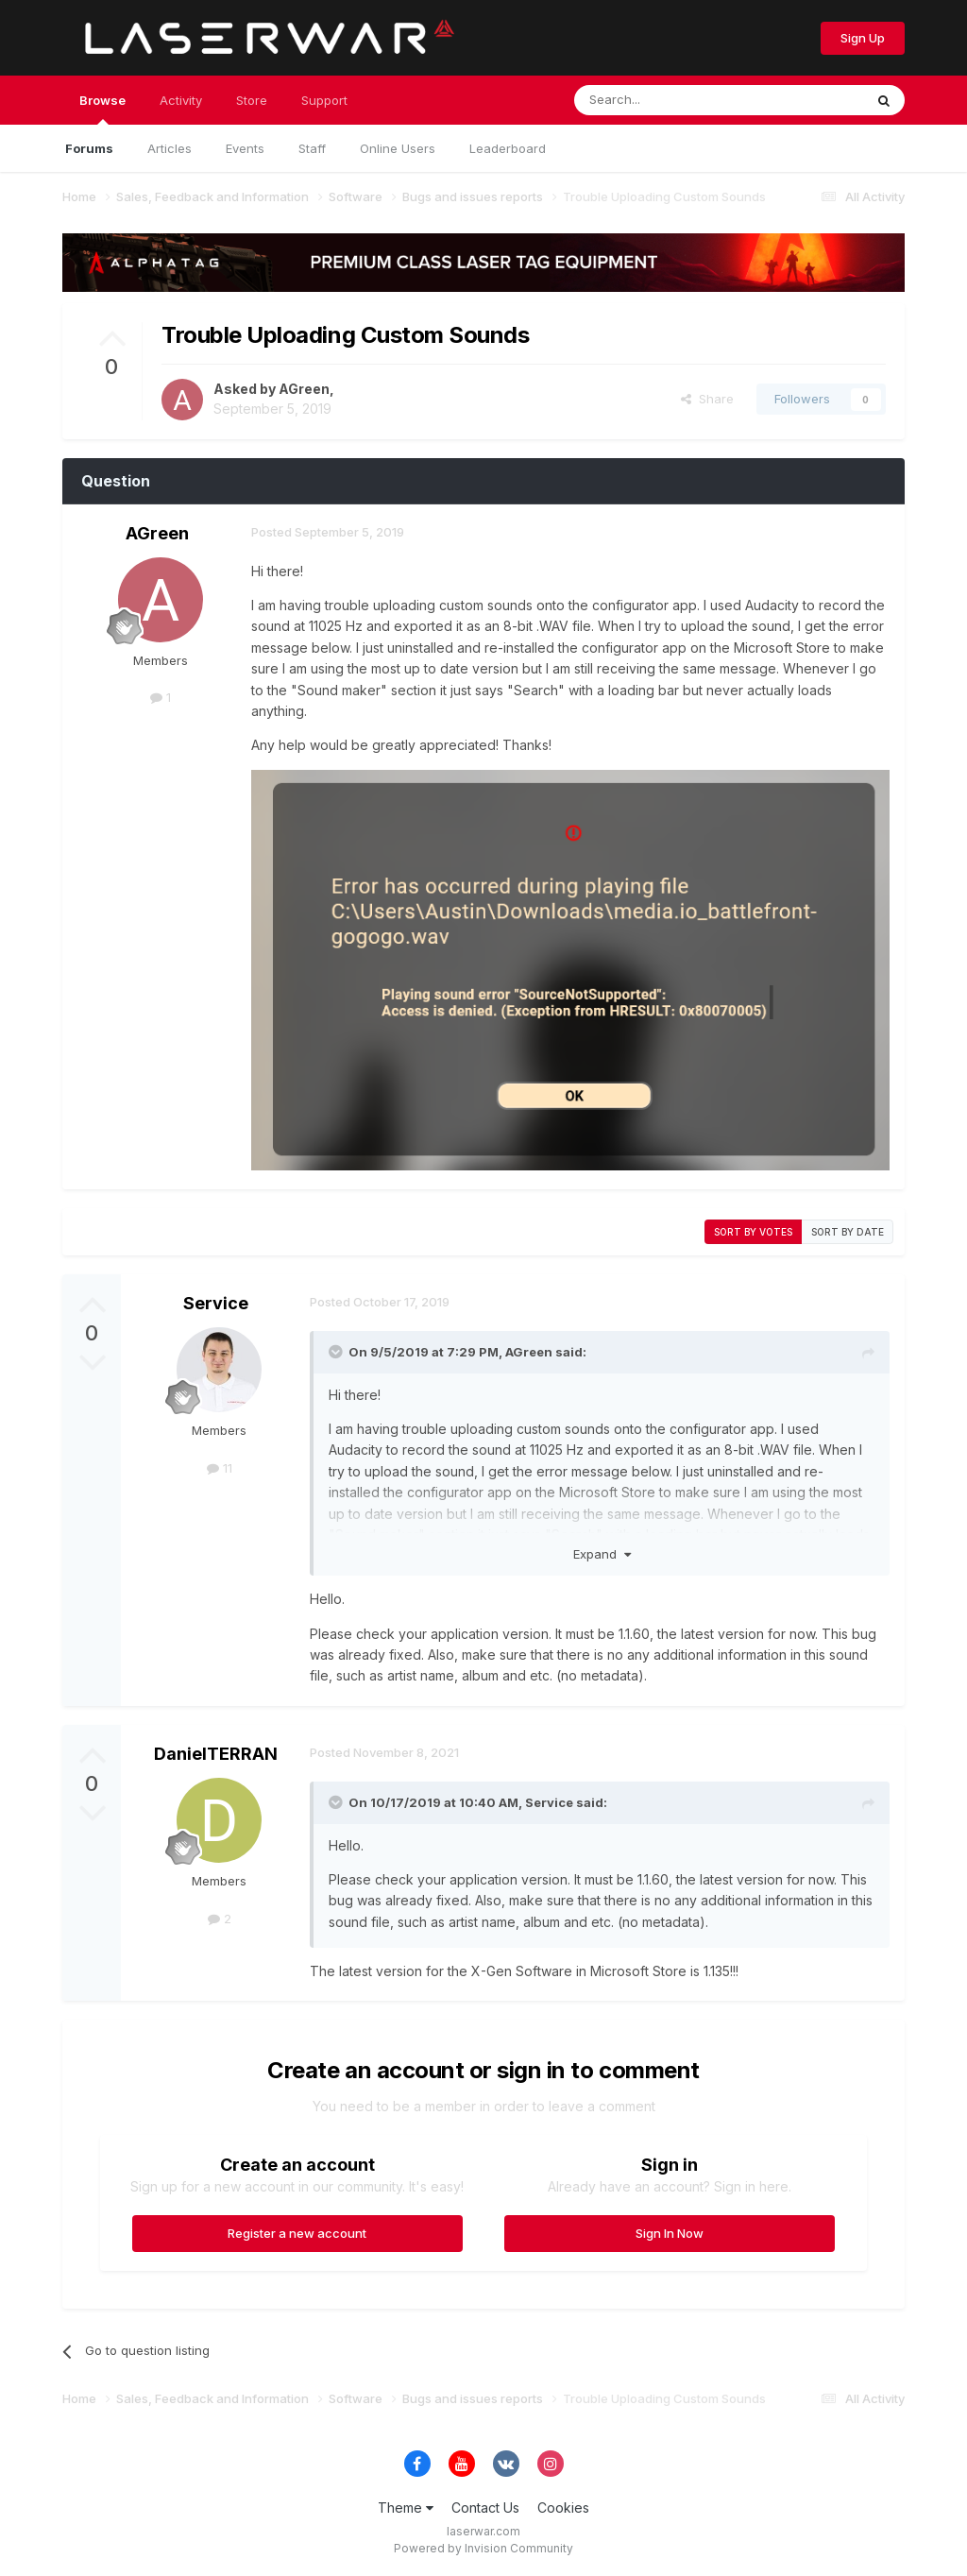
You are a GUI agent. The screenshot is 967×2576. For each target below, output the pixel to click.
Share (707, 398)
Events (245, 148)
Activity (181, 100)
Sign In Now (670, 2233)
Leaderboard (507, 148)
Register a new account (297, 2233)
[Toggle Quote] (337, 1351)
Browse (102, 109)
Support (324, 100)
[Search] (670, 100)
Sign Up (862, 37)
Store (251, 100)
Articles (169, 148)
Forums (89, 148)
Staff (312, 148)
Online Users (397, 148)
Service (215, 1303)
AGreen (304, 389)
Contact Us (485, 2507)
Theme (405, 2507)
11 (219, 1468)
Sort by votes (753, 1231)
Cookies (563, 2507)
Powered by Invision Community (483, 2548)
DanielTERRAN (216, 1754)
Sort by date (847, 1231)
